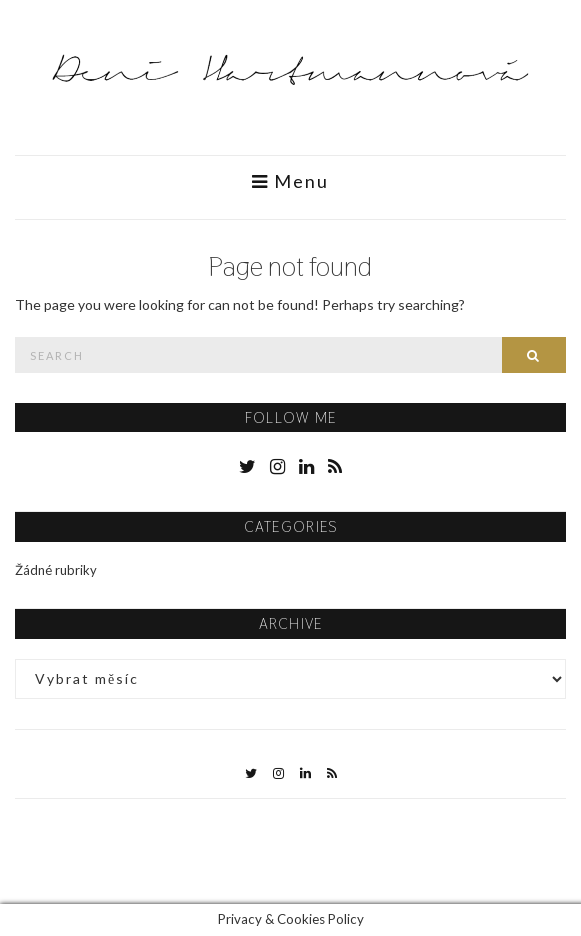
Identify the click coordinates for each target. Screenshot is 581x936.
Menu (290, 181)
